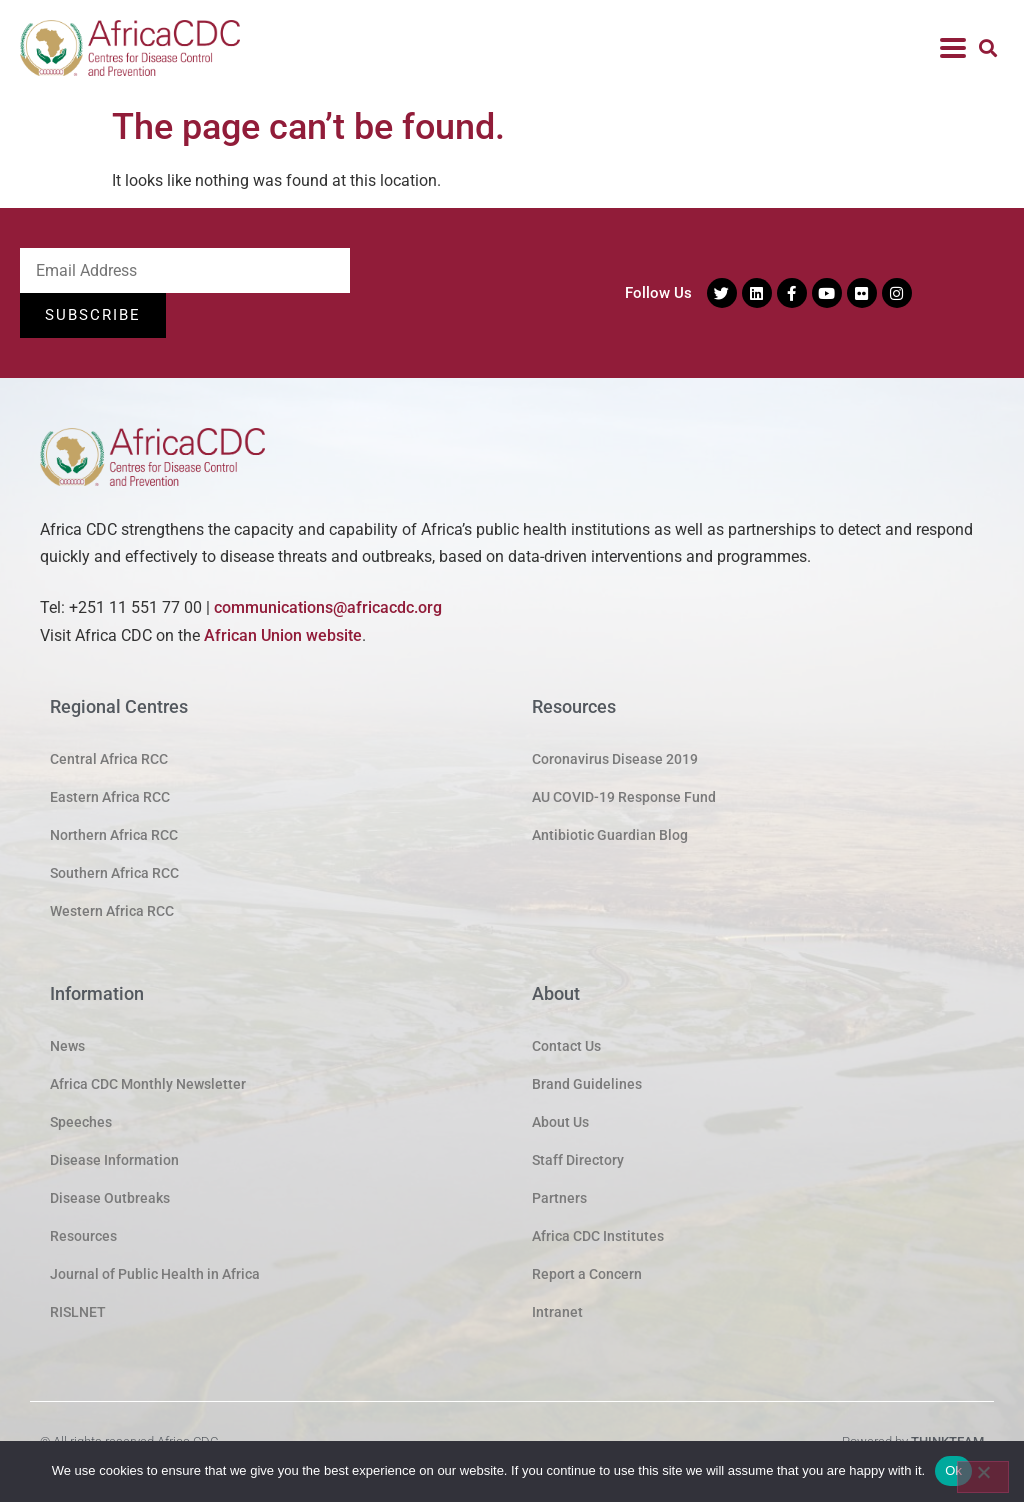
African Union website (283, 635)
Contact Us (566, 1046)
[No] (983, 1477)
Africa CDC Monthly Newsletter (148, 1084)
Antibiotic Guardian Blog (610, 835)
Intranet (557, 1312)
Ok (953, 1470)
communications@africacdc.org (328, 608)
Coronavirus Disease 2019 (615, 759)
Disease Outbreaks (110, 1198)
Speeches (81, 1122)
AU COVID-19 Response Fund (624, 797)
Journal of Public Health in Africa (155, 1274)
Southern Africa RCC (114, 873)
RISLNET (78, 1312)
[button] (987, 48)
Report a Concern (587, 1274)
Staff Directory (578, 1160)
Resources (83, 1236)
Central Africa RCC (109, 759)
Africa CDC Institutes (598, 1236)
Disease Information (114, 1160)
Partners (559, 1198)
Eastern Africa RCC (110, 797)
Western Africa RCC (112, 911)
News (67, 1046)
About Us (560, 1122)
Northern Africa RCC (114, 835)
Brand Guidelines (587, 1084)
